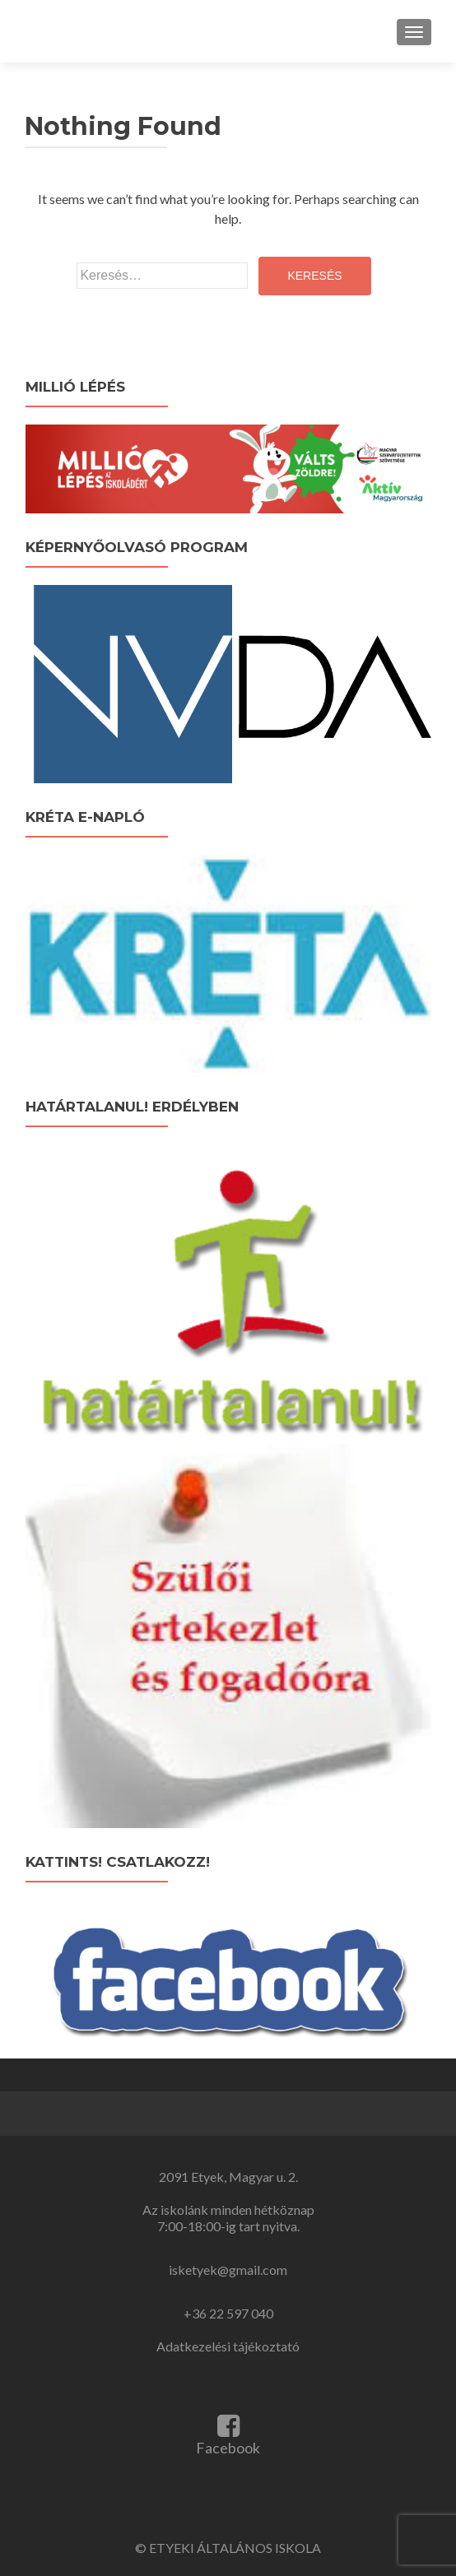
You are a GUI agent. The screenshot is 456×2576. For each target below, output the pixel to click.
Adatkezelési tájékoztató (228, 2346)
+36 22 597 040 (228, 2313)
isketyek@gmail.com (228, 2269)
